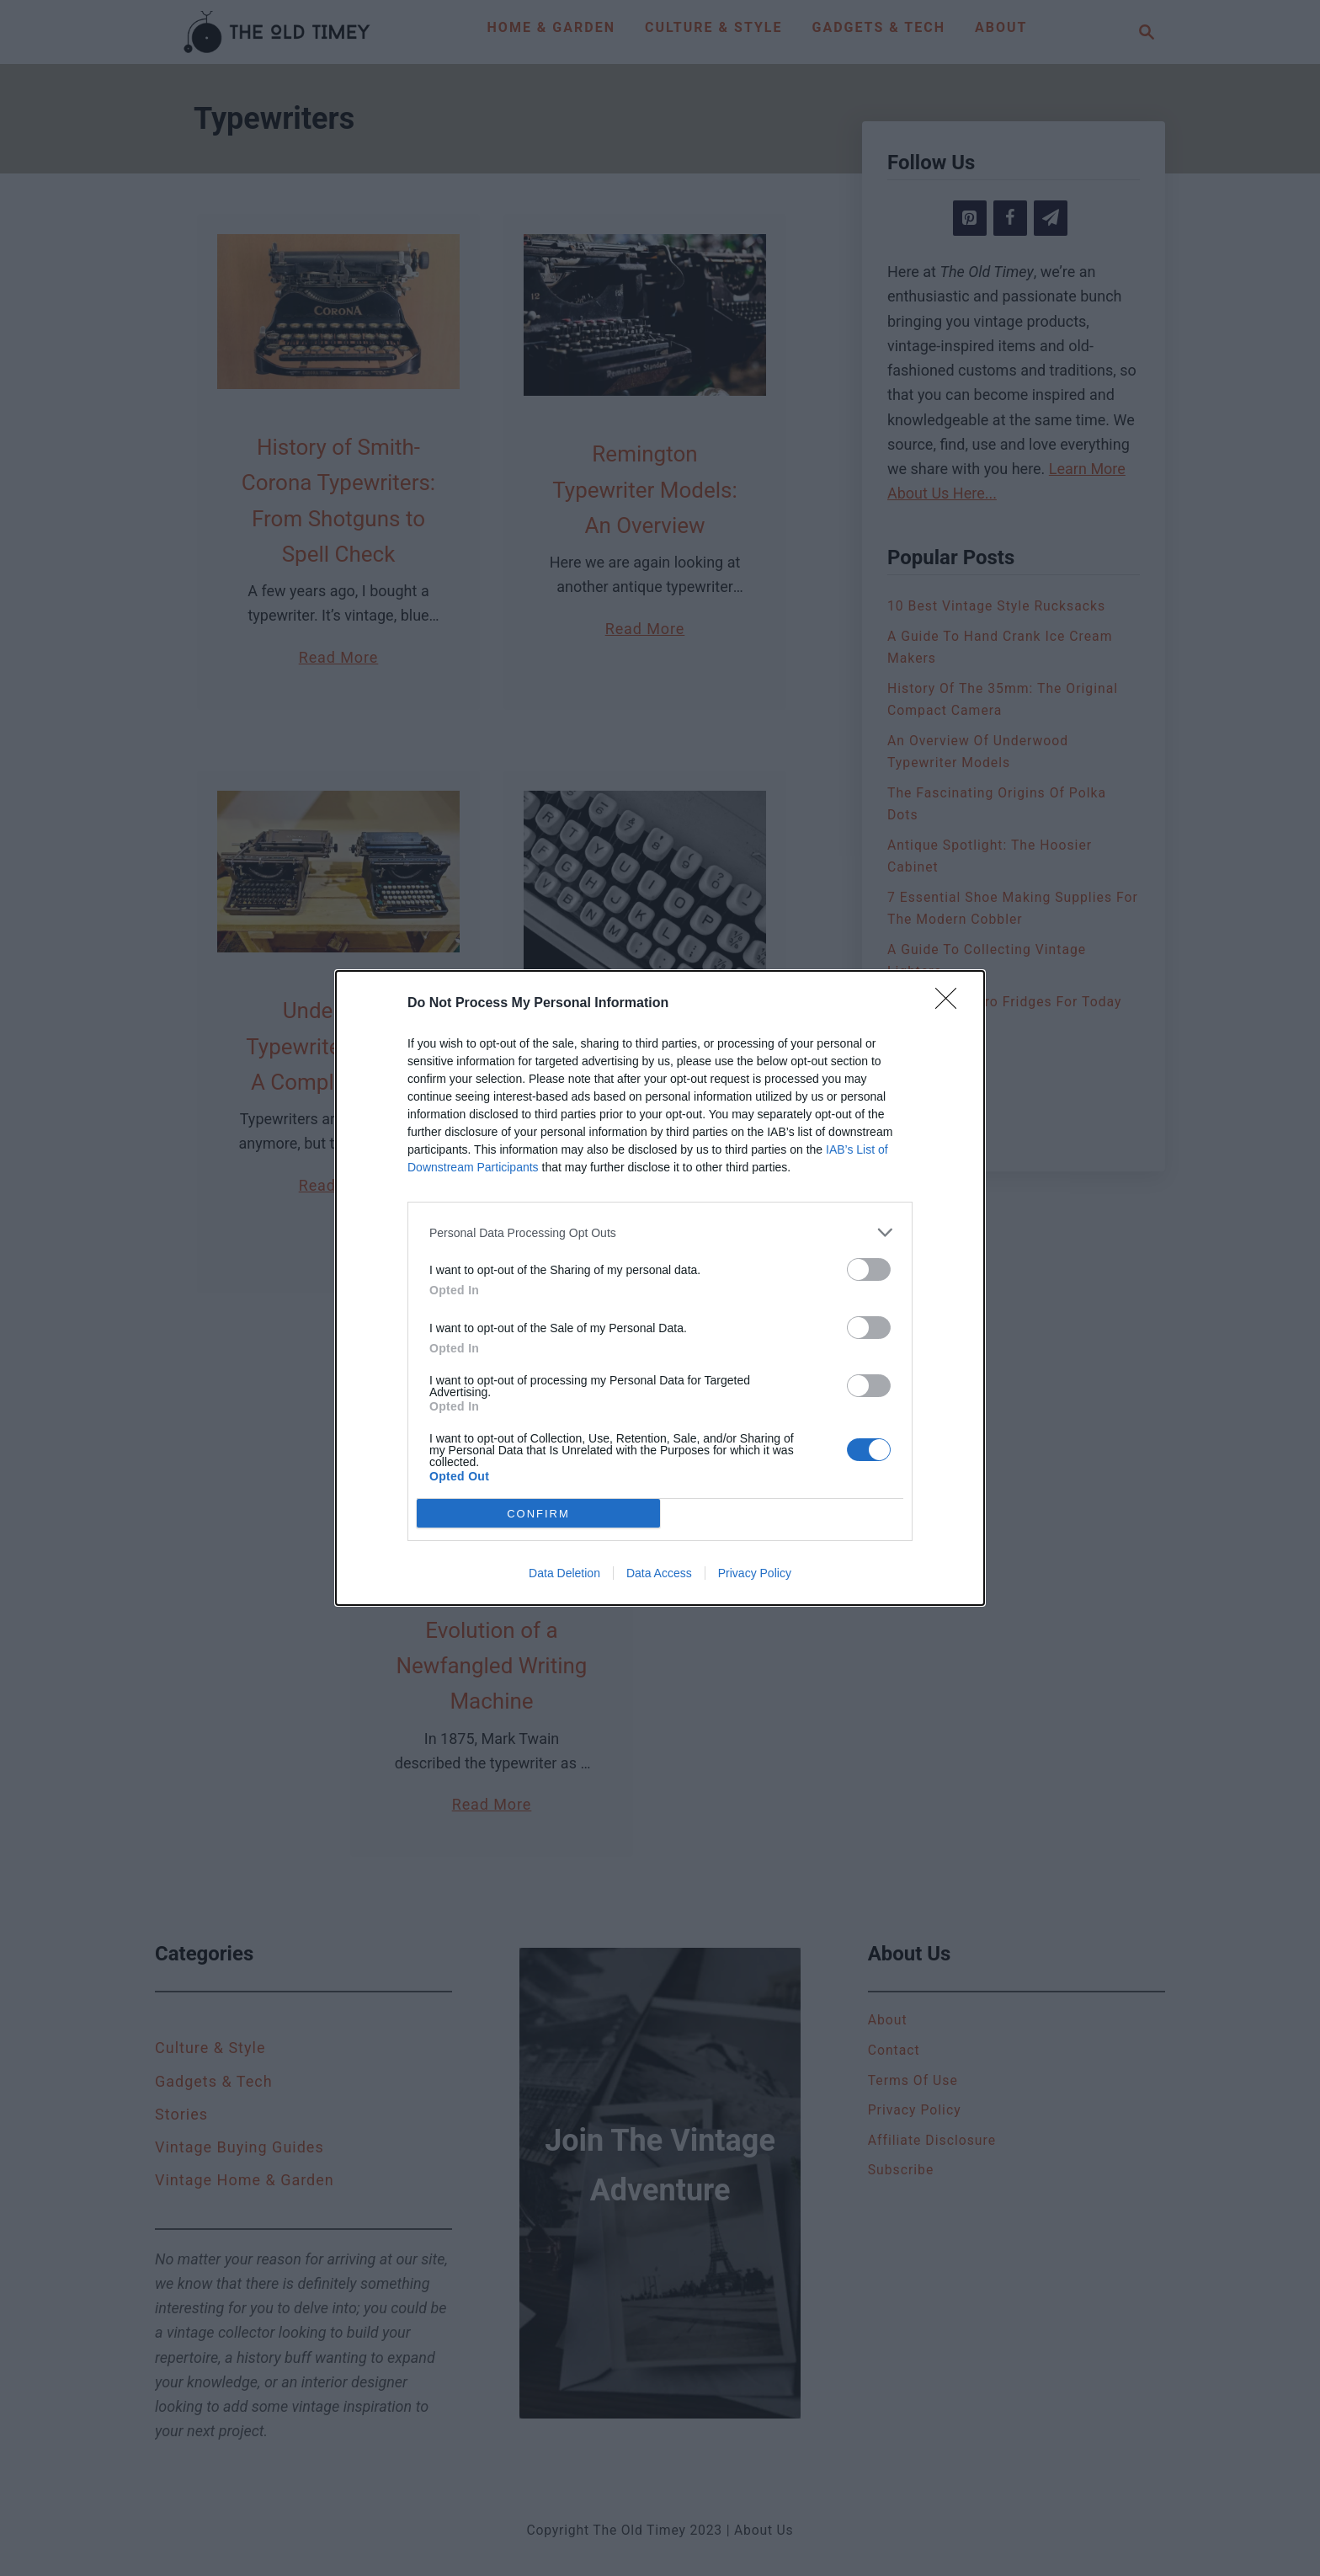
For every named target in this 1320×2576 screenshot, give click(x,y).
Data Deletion (564, 1573)
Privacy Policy (754, 1573)
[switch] (869, 1269)
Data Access (659, 1573)
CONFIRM (538, 1513)
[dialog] (660, 1288)
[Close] (951, 1004)
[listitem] (660, 1232)
